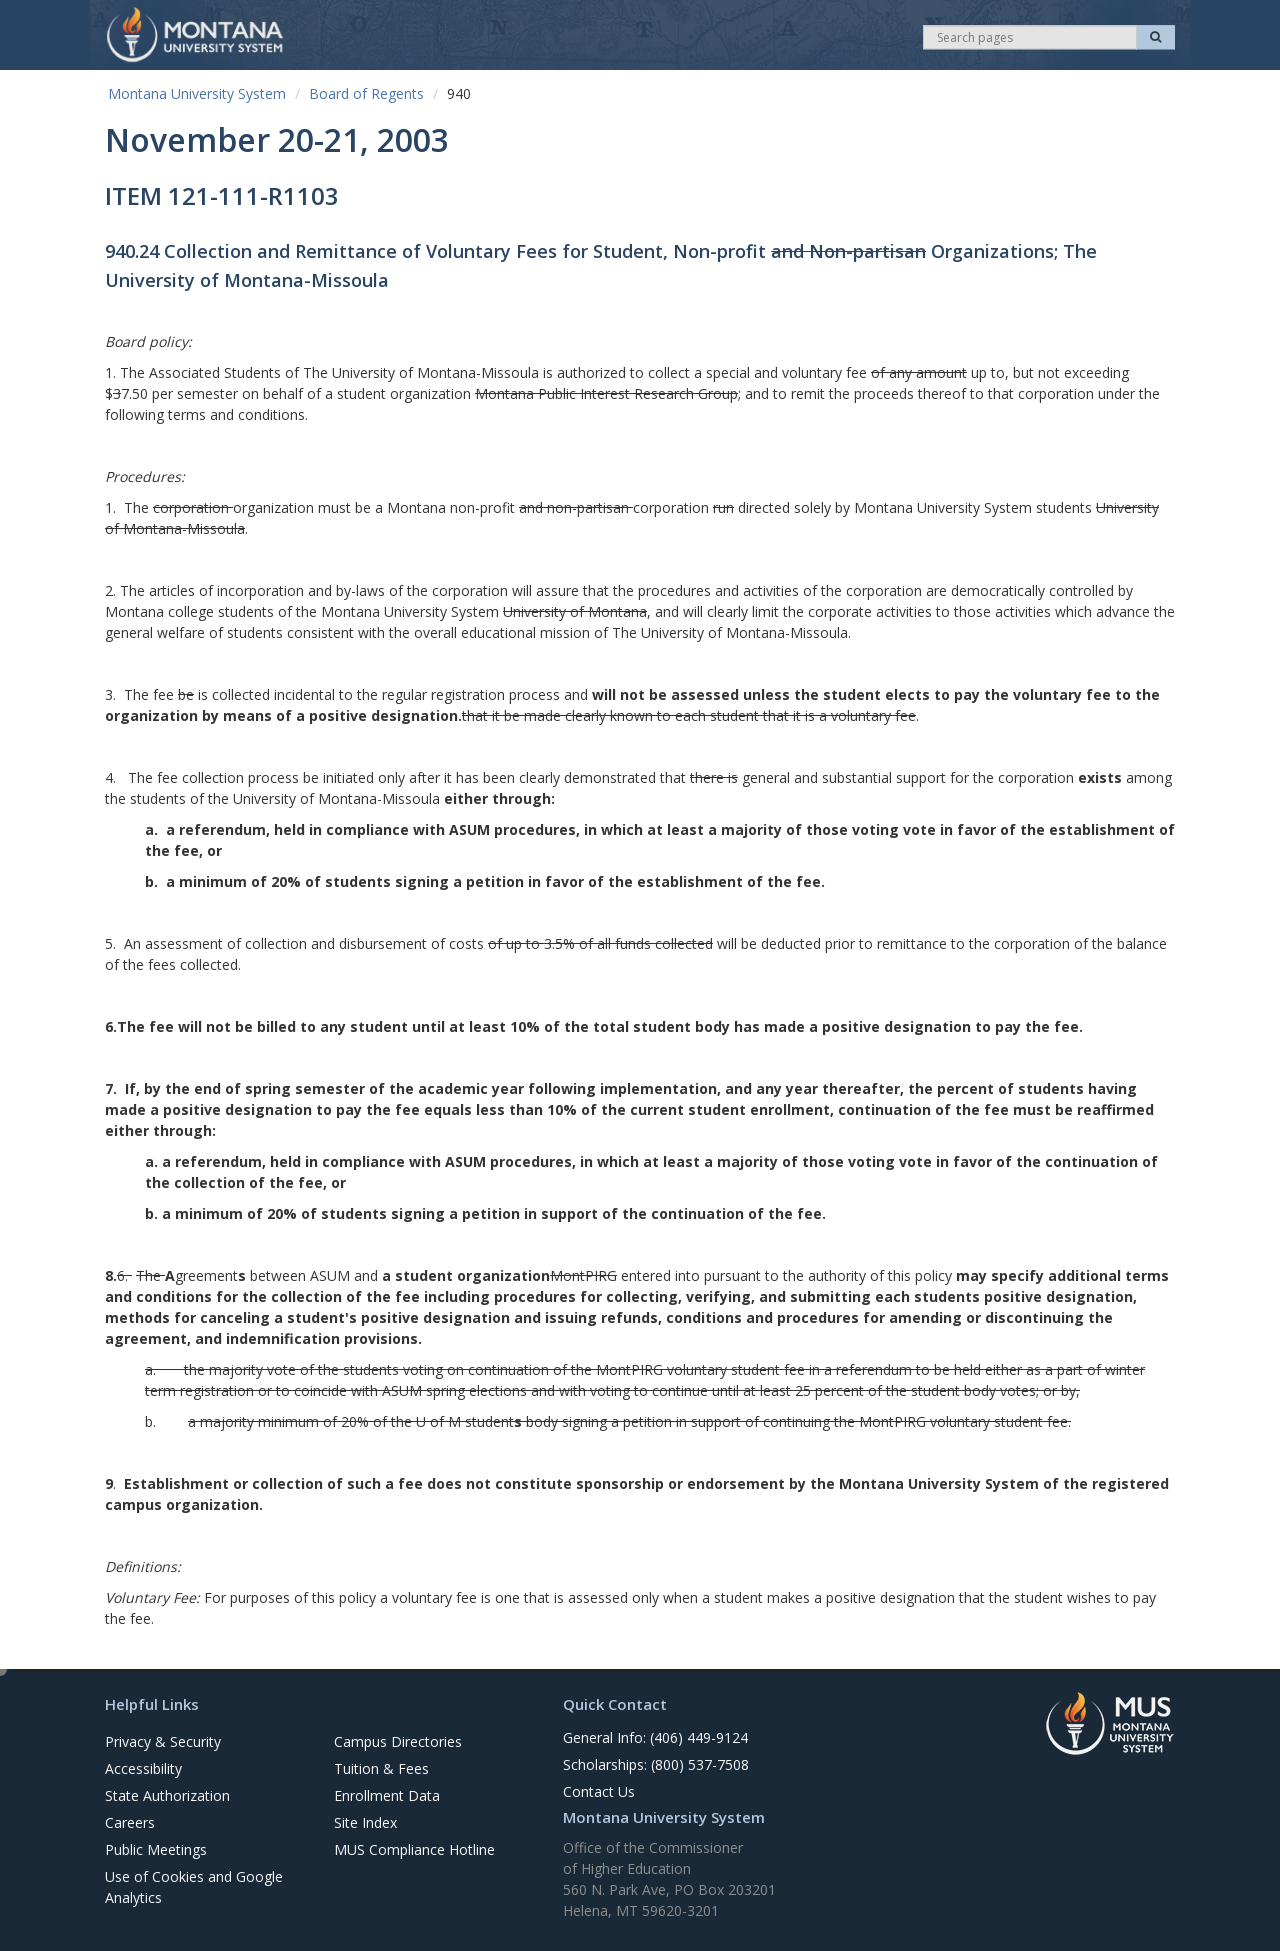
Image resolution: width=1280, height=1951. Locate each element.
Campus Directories (398, 1741)
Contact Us (599, 1791)
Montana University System (197, 93)
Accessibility (143, 1768)
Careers (130, 1822)
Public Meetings (156, 1849)
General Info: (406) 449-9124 (655, 1737)
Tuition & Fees (381, 1768)
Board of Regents (366, 93)
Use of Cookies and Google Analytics (194, 1887)
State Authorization (167, 1795)
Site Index (365, 1822)
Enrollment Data (387, 1795)
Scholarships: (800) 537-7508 (656, 1764)
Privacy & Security (163, 1741)
